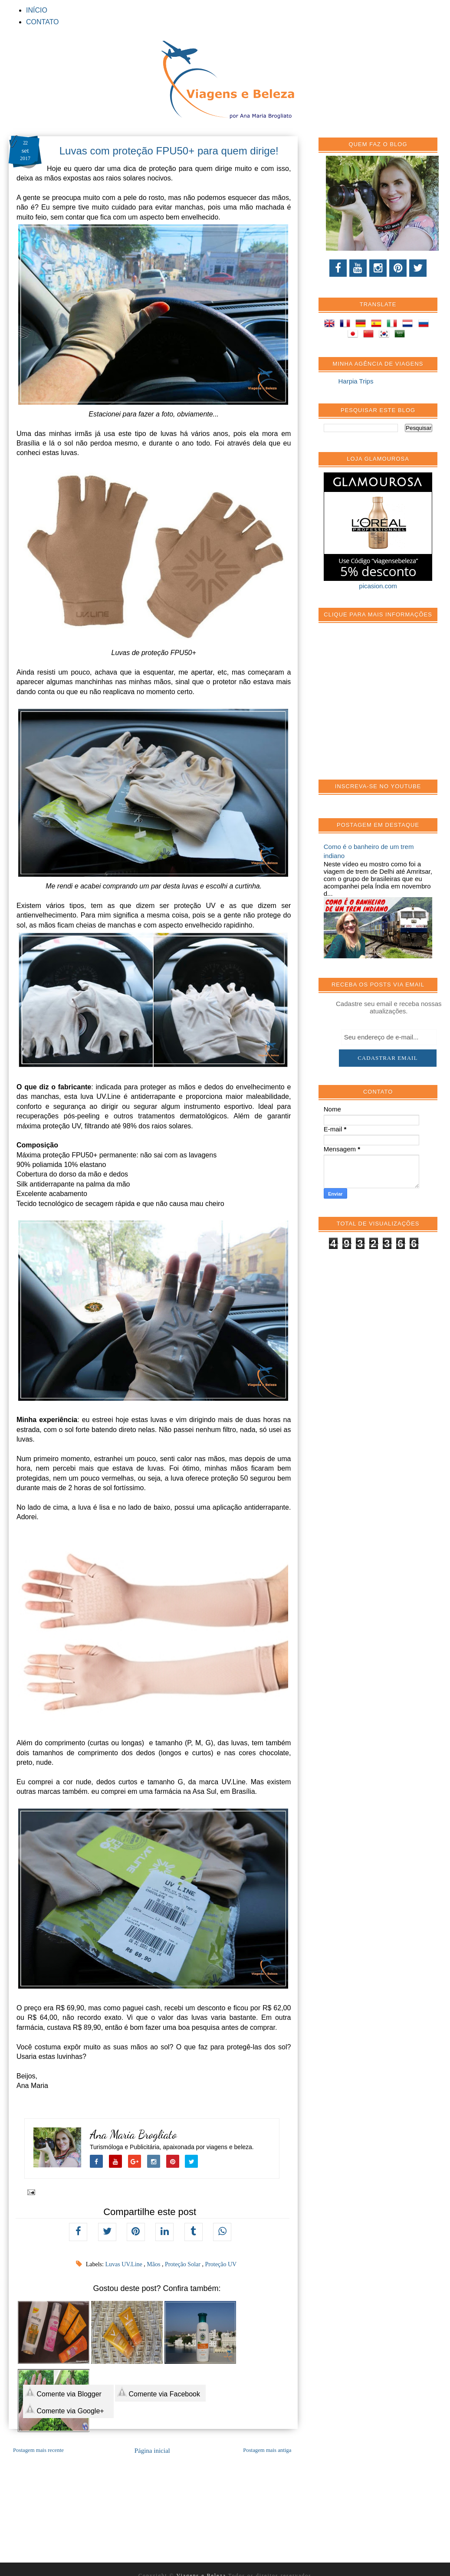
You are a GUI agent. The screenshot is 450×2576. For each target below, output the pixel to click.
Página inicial (152, 2450)
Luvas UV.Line (124, 2264)
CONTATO (42, 22)
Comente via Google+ (64, 2409)
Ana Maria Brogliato (133, 2134)
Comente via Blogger (63, 2392)
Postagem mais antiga (267, 2450)
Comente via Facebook (158, 2392)
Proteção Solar (183, 2264)
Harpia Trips (356, 381)
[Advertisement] (386, 706)
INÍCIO (36, 10)
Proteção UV (220, 2264)
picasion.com (378, 586)
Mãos (154, 2264)
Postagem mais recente (38, 2450)
